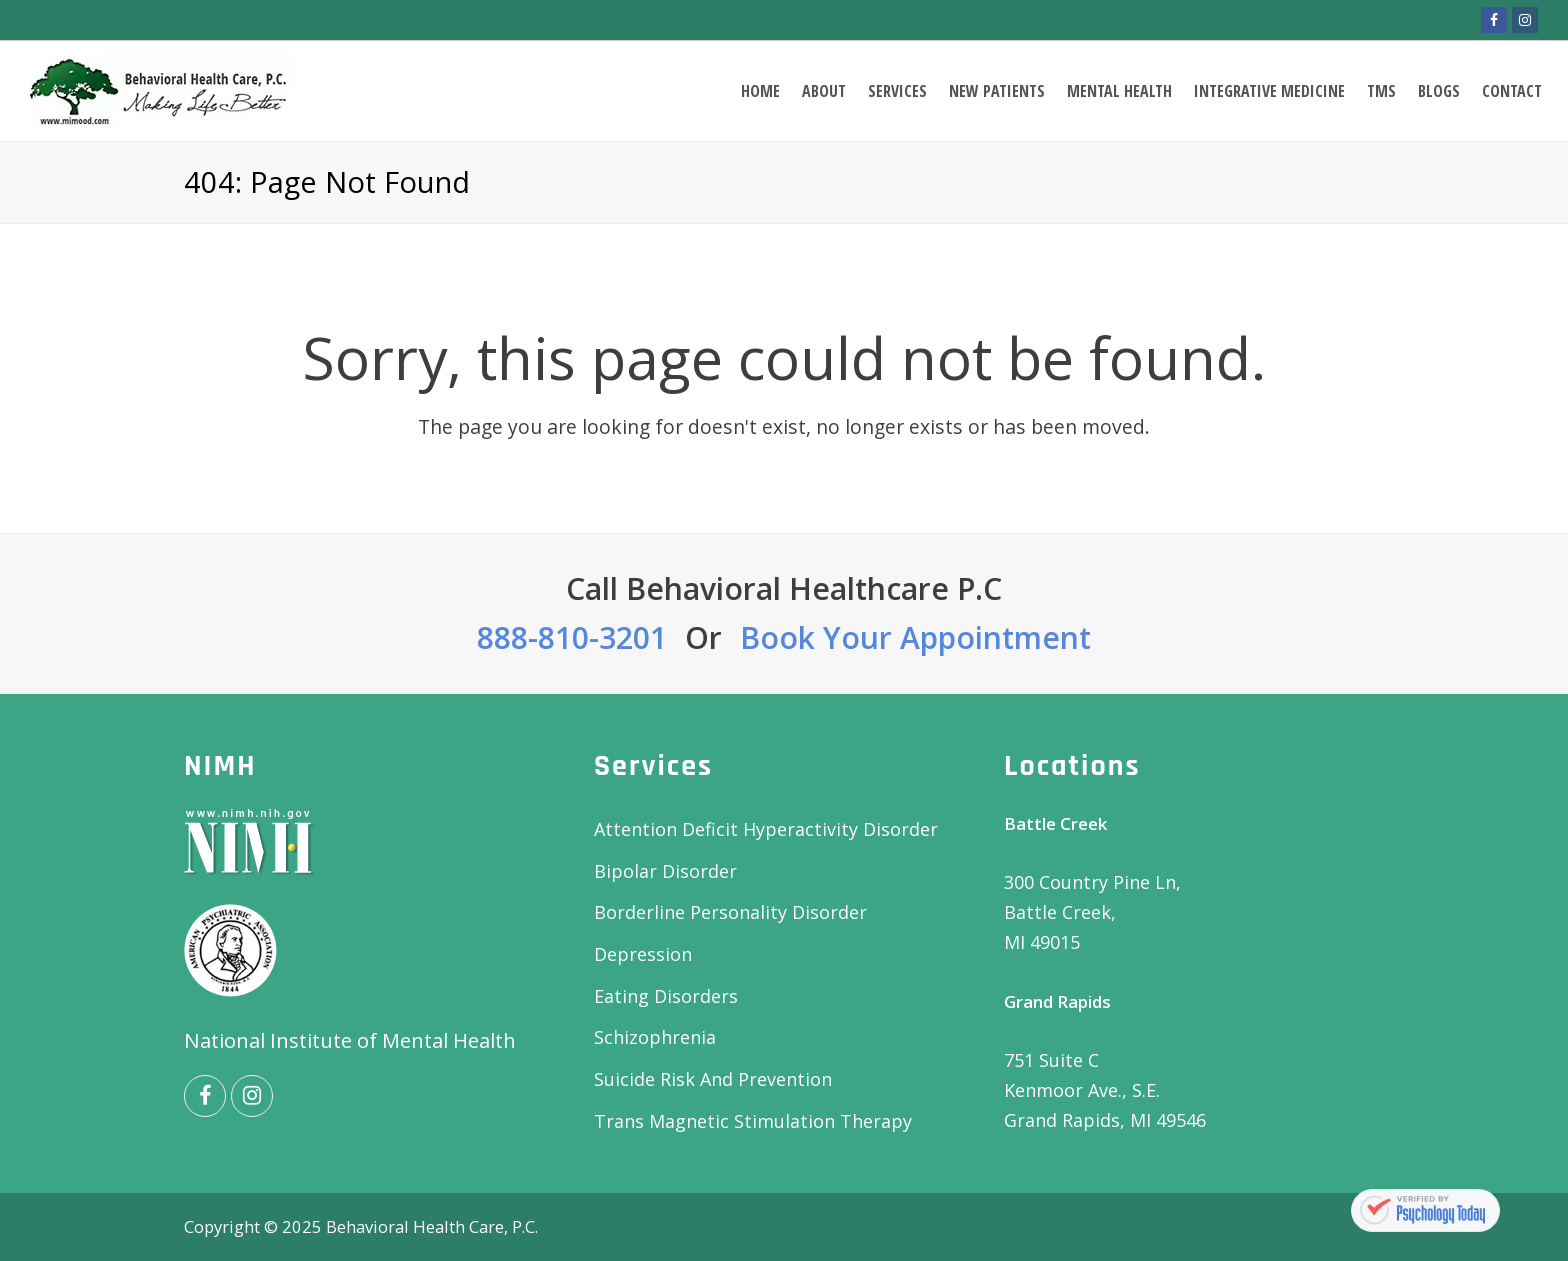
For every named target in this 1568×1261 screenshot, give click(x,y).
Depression (643, 954)
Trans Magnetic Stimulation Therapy (753, 1121)
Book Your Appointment (915, 637)
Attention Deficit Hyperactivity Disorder (766, 829)
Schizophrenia (655, 1037)
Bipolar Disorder (665, 871)
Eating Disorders (666, 996)
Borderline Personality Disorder (730, 912)
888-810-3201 (572, 637)
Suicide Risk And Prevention (713, 1079)
